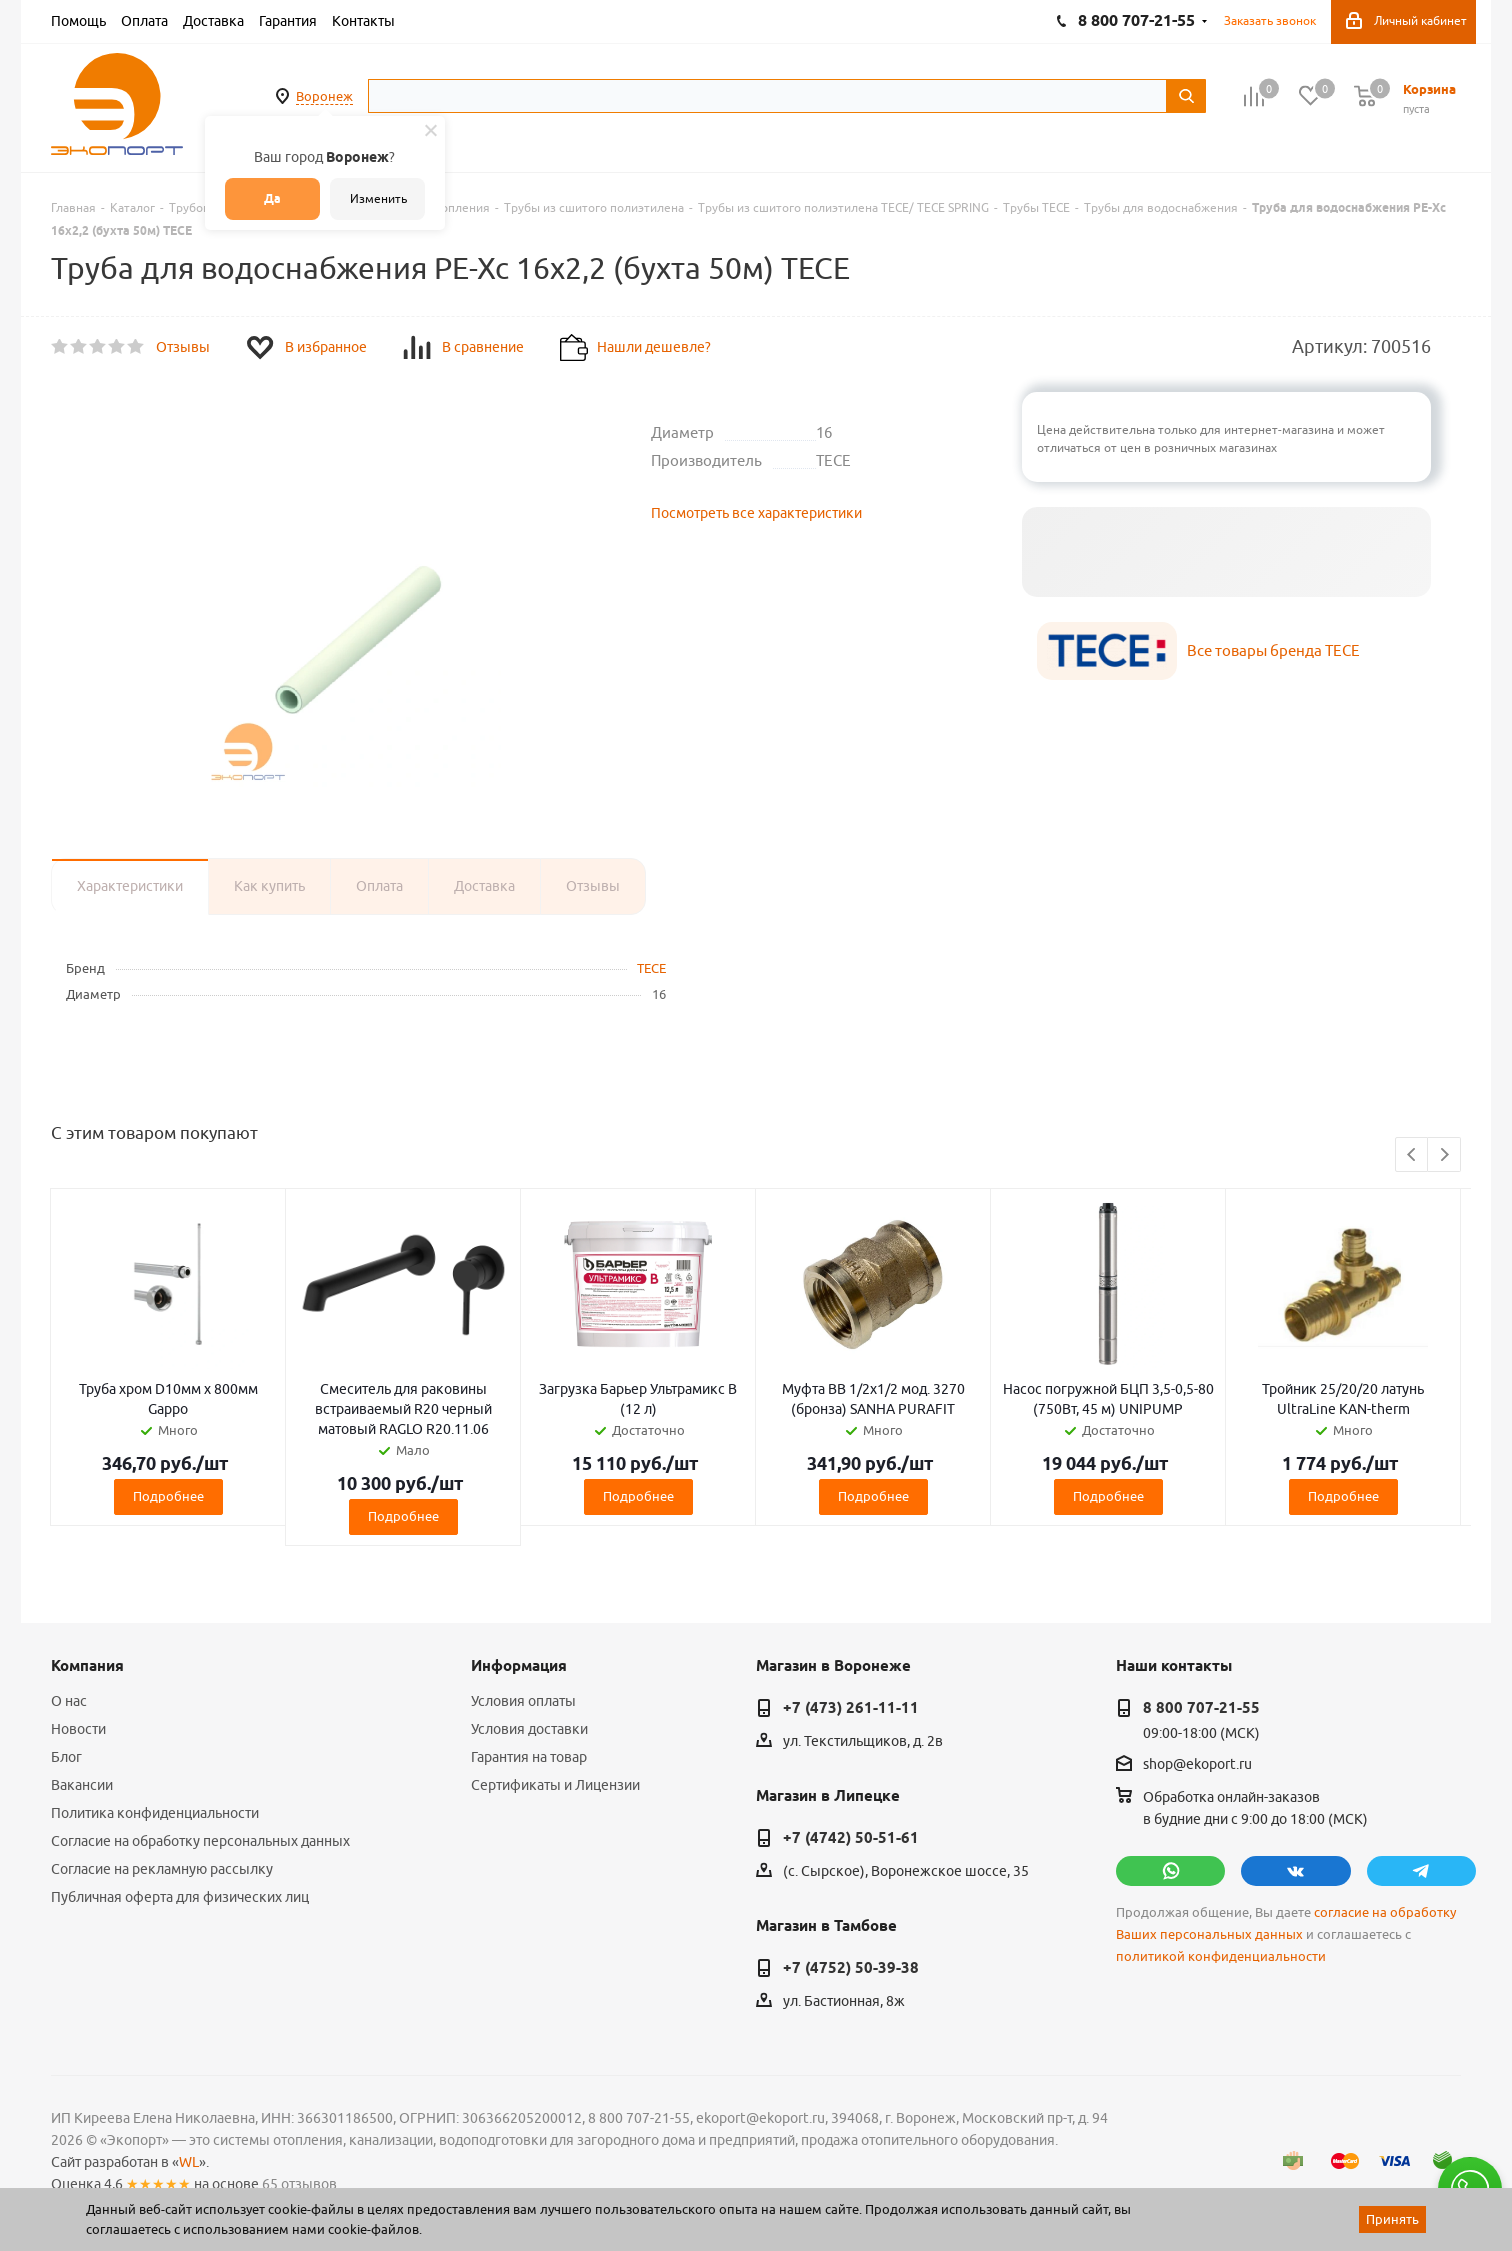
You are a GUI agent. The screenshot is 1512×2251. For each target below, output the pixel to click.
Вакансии (82, 1785)
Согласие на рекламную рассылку (162, 1869)
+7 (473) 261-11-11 (851, 1708)
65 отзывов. (301, 2184)
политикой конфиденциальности (1221, 1956)
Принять (1392, 2219)
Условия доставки (529, 1729)
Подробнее (168, 1496)
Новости (78, 1729)
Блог (66, 1757)
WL (189, 2162)
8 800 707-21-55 (1201, 1708)
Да (272, 198)
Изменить (378, 198)
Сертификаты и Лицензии (555, 1785)
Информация (519, 1666)
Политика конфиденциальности (155, 1813)
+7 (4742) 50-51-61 (851, 1838)
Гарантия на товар (529, 1757)
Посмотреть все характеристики (756, 513)
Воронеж (324, 96)
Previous (1412, 1155)
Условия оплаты (523, 1701)
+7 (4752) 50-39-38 (851, 1968)
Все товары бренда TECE (1273, 650)
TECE (651, 968)
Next (1444, 1155)
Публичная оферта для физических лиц (180, 1897)
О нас (69, 1701)
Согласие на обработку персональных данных (200, 1841)
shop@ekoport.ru (1197, 1765)
